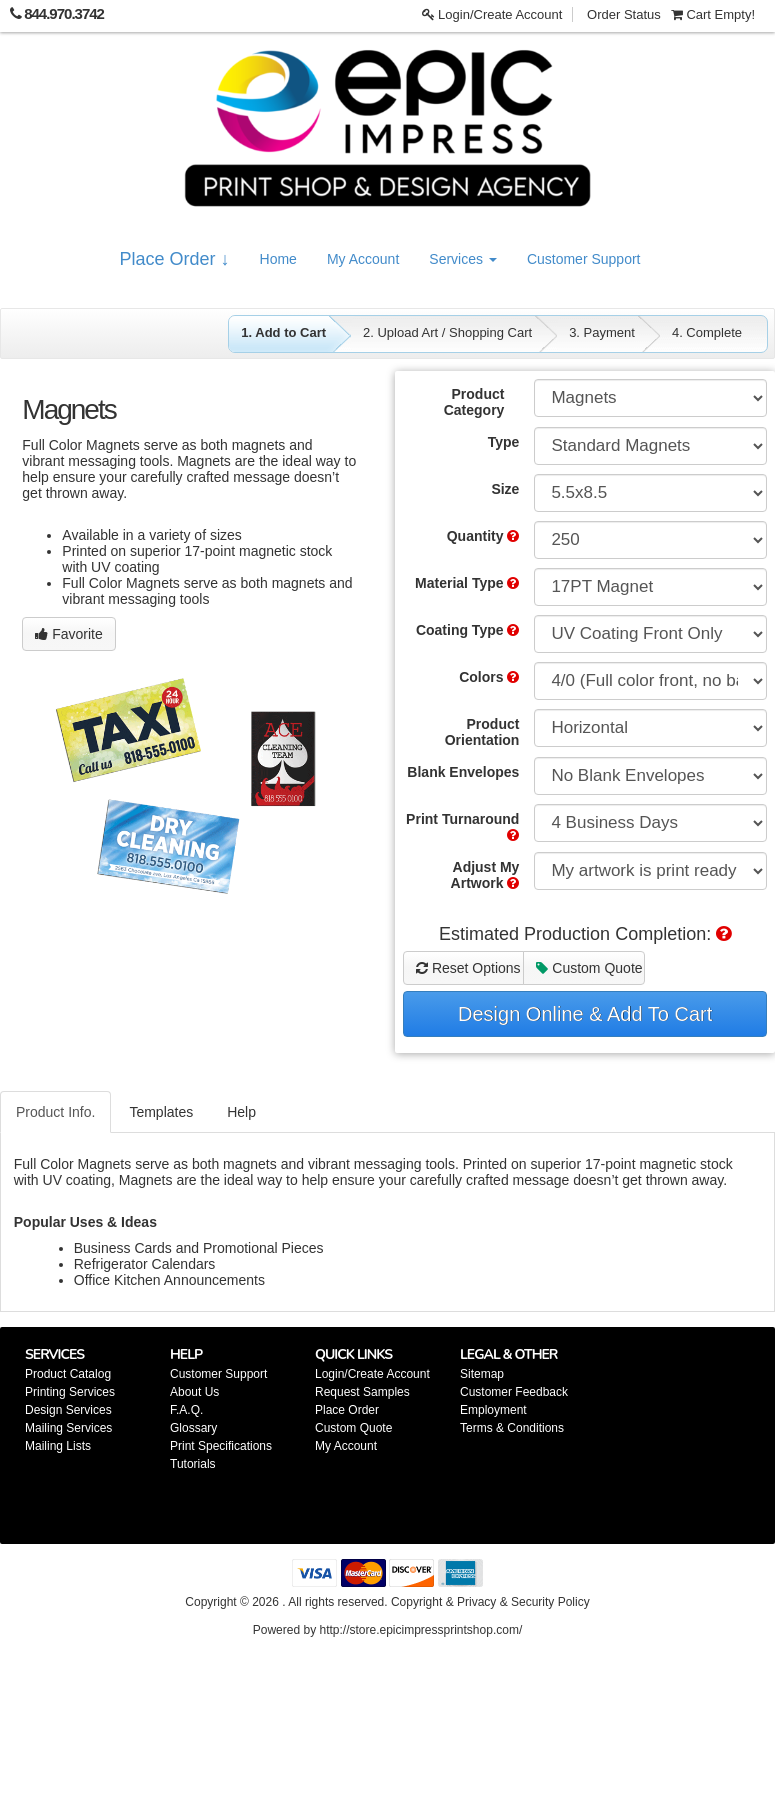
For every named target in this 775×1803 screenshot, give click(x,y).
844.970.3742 (64, 13)
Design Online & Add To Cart (585, 1014)
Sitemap (482, 1374)
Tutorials (193, 1464)
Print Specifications (221, 1446)
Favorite (68, 634)
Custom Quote (589, 968)
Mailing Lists (58, 1446)
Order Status (624, 14)
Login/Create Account (492, 14)
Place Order (347, 1410)
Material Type (467, 583)
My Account (363, 259)
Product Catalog (68, 1374)
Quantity (483, 536)
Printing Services (70, 1392)
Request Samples (362, 1392)
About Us (194, 1392)
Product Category (474, 402)
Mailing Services (68, 1428)
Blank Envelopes (463, 772)
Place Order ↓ (175, 259)
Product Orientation (482, 732)
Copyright (416, 1602)
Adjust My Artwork (485, 875)
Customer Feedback (514, 1392)
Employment (493, 1410)
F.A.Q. (186, 1410)
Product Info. (55, 1112)
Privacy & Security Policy (523, 1602)
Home (278, 259)
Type (504, 442)
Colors (489, 677)
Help (241, 1112)
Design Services (68, 1410)
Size (505, 489)
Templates (161, 1112)
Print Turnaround (462, 826)
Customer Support (584, 259)
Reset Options (468, 968)
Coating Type (468, 630)
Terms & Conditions (512, 1428)
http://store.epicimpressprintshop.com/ (420, 1630)
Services (463, 259)
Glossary (193, 1428)
